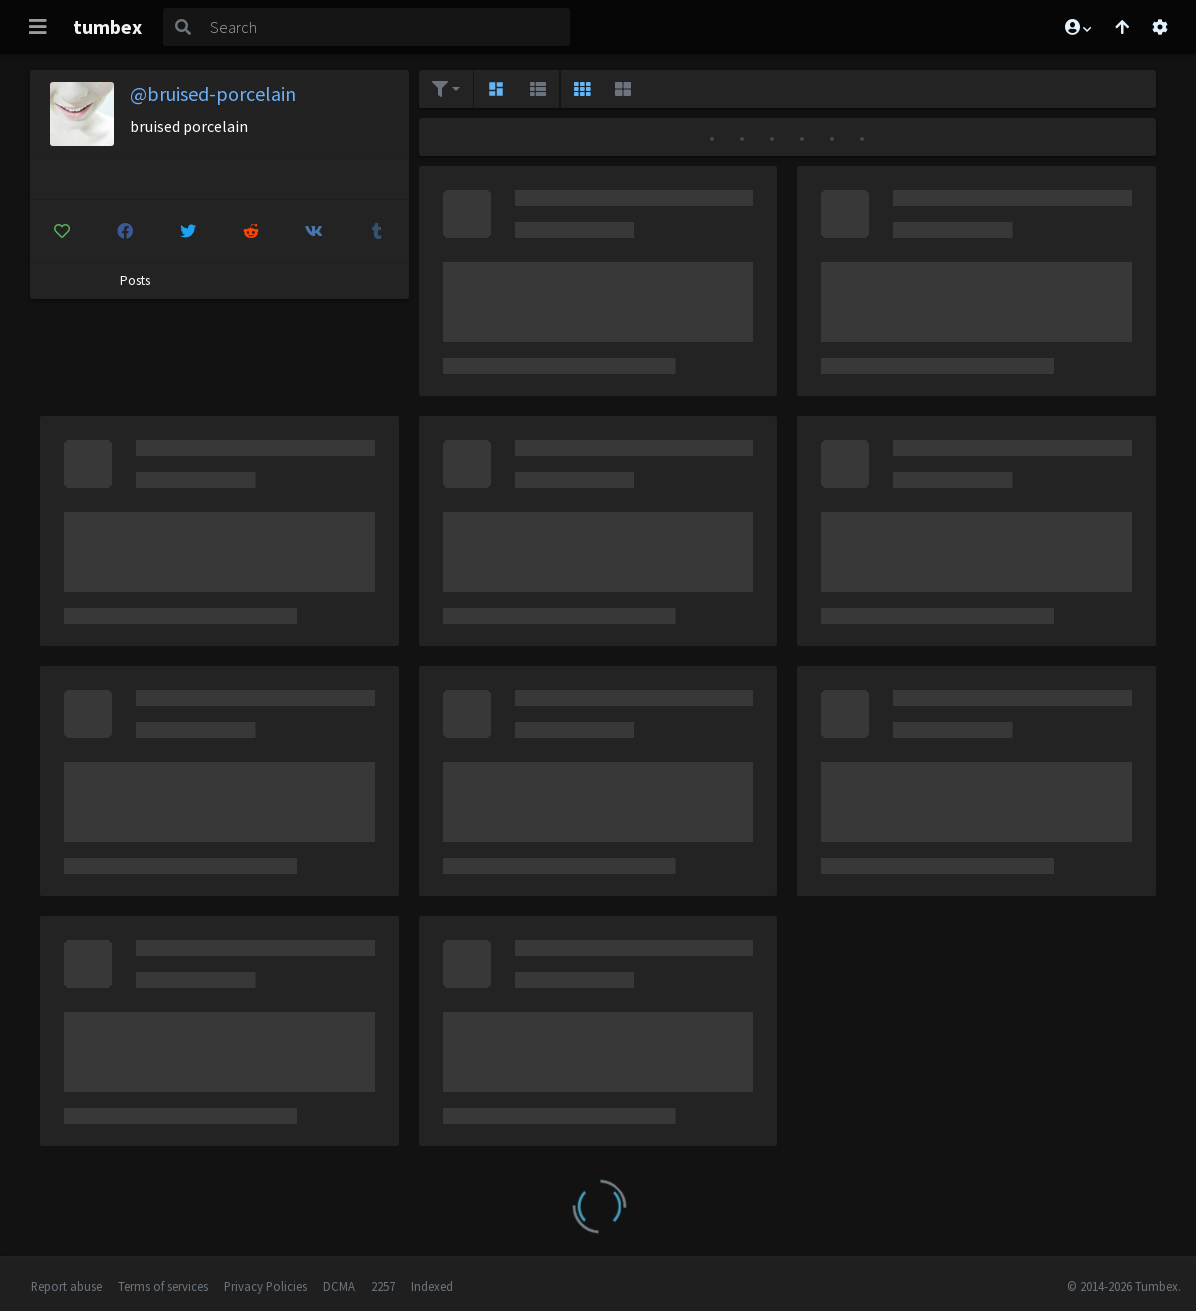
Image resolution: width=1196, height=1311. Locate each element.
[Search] (386, 27)
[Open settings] (1160, 27)
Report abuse (66, 1286)
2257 (383, 1286)
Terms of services (163, 1286)
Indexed (432, 1286)
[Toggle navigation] (38, 27)
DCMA (339, 1286)
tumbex (107, 26)
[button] (1077, 27)
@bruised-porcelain (213, 93)
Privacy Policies (265, 1286)
